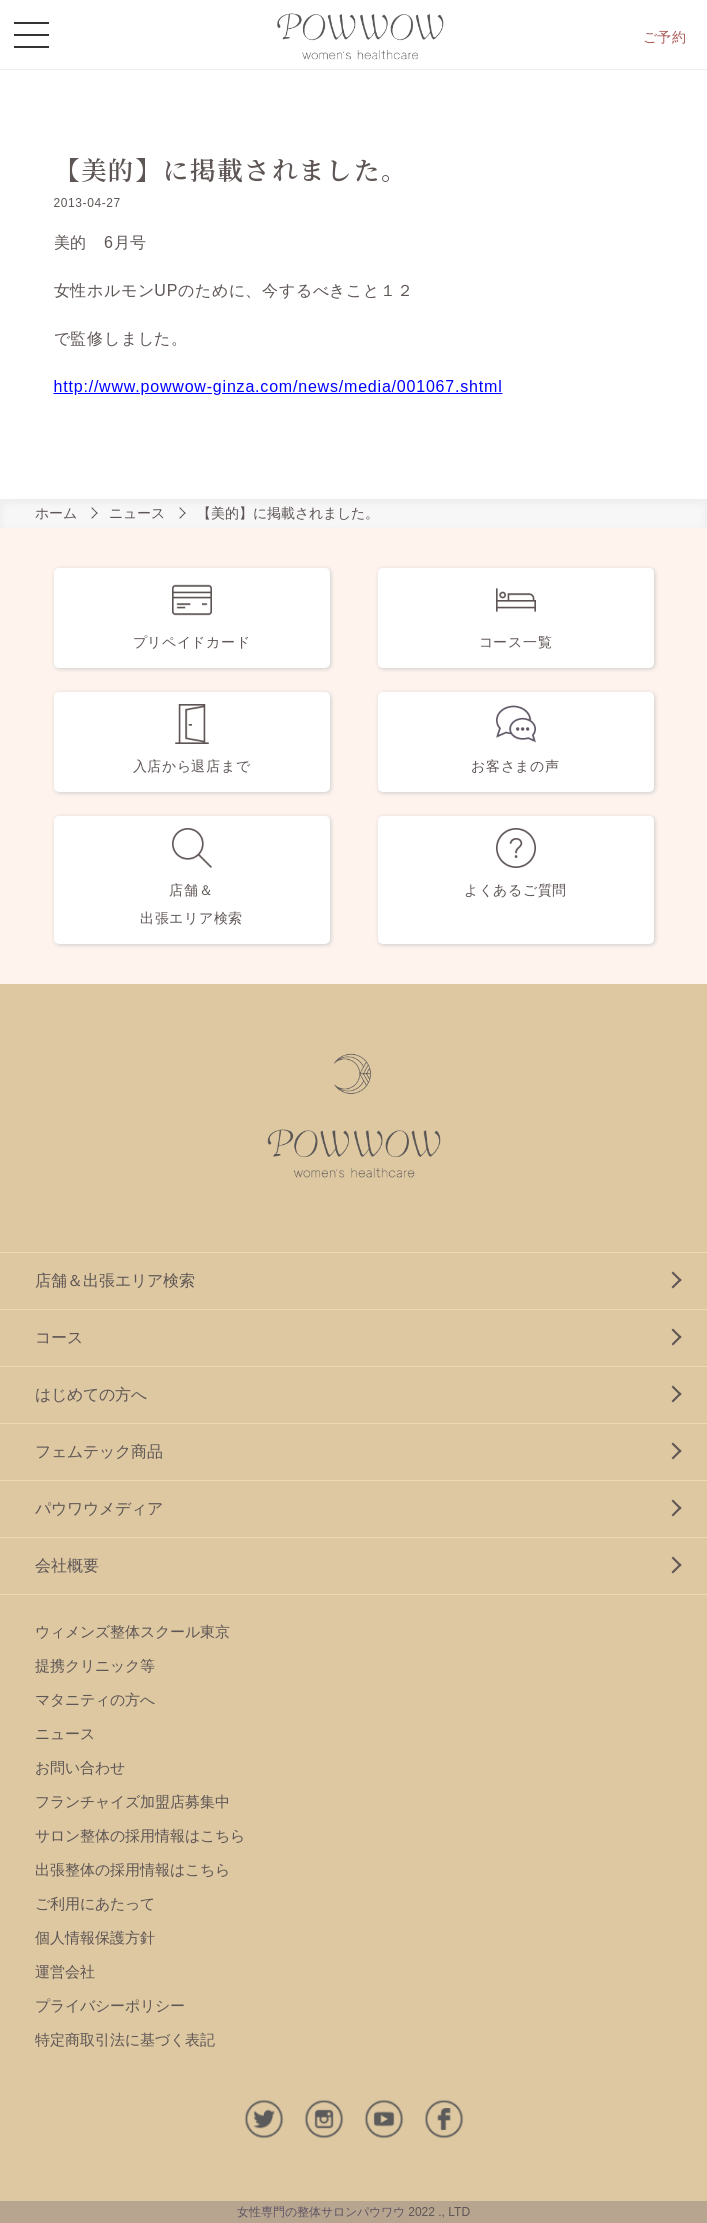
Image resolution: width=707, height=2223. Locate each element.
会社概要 (67, 1565)
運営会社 (65, 1971)
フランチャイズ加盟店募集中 (132, 1801)
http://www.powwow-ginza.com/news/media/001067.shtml (278, 386)
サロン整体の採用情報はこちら (140, 1835)
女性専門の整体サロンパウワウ (321, 2212)
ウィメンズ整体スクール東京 (132, 1631)
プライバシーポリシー (110, 2005)
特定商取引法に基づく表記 (125, 2039)
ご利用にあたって (95, 1903)
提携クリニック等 (95, 1665)
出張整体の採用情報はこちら (132, 1869)
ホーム (56, 513)
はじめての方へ (91, 1394)
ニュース (137, 513)
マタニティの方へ (95, 1699)
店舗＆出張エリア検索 (115, 1280)
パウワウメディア (99, 1508)
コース (59, 1337)
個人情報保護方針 (95, 1937)
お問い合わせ (80, 1767)
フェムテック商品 (99, 1451)
